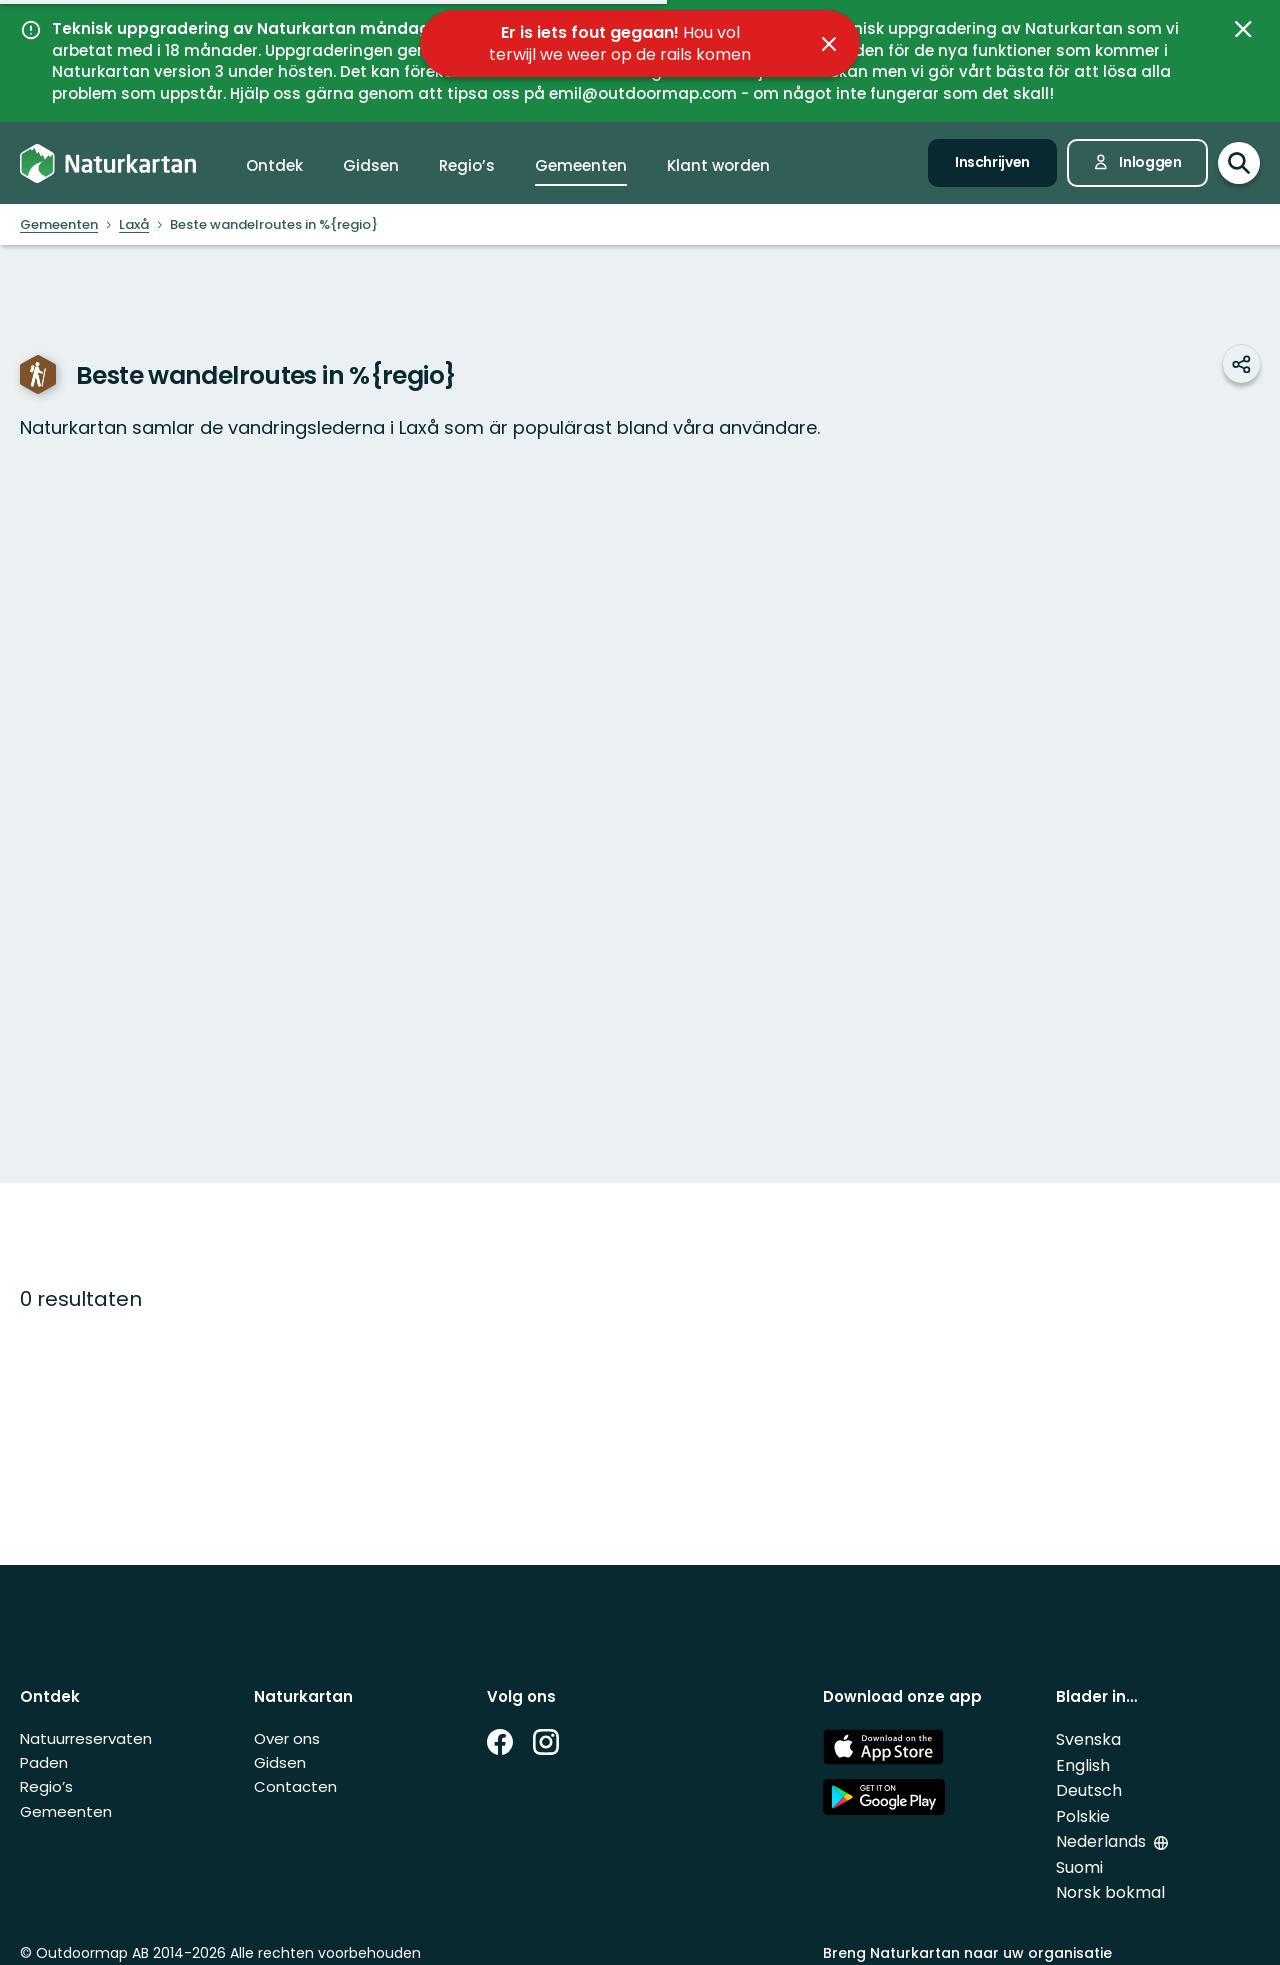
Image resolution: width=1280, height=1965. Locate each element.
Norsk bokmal (1110, 1892)
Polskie (1083, 1816)
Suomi (1079, 1867)
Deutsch (1089, 1790)
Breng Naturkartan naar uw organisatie (967, 1953)
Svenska (1088, 1739)
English (1083, 1765)
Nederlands (1103, 1841)
